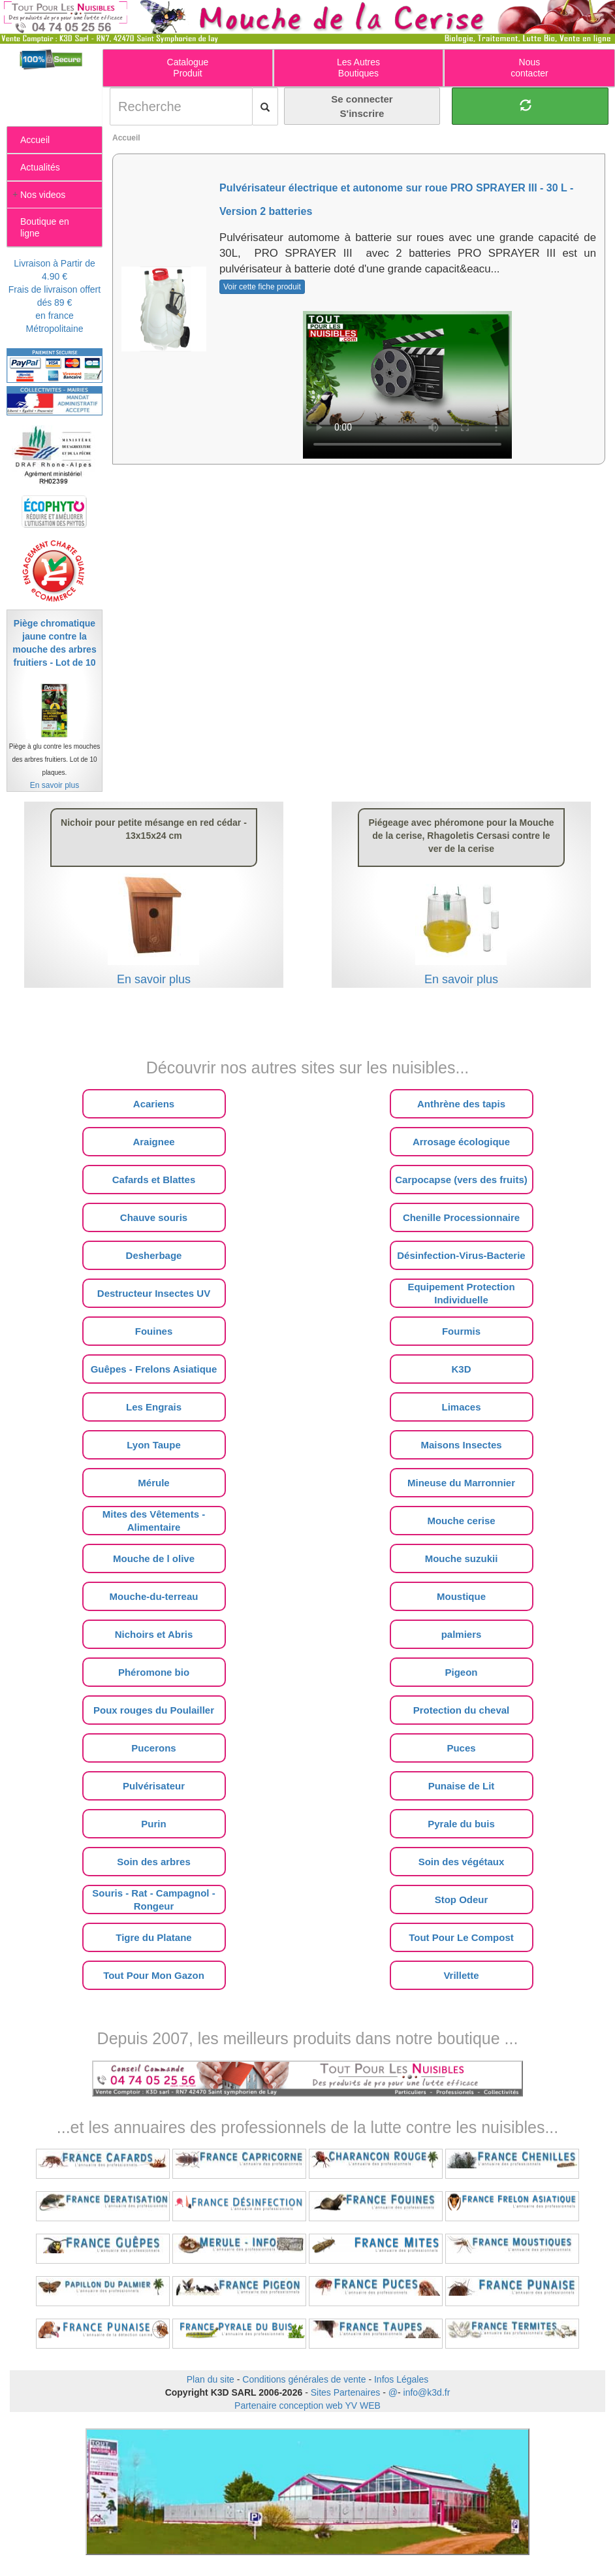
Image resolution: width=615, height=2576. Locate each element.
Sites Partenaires (346, 2392)
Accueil (126, 137)
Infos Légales (401, 2379)
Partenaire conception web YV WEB (307, 2405)
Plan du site (210, 2379)
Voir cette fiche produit (262, 286)
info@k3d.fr (426, 2392)
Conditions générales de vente (304, 2379)
